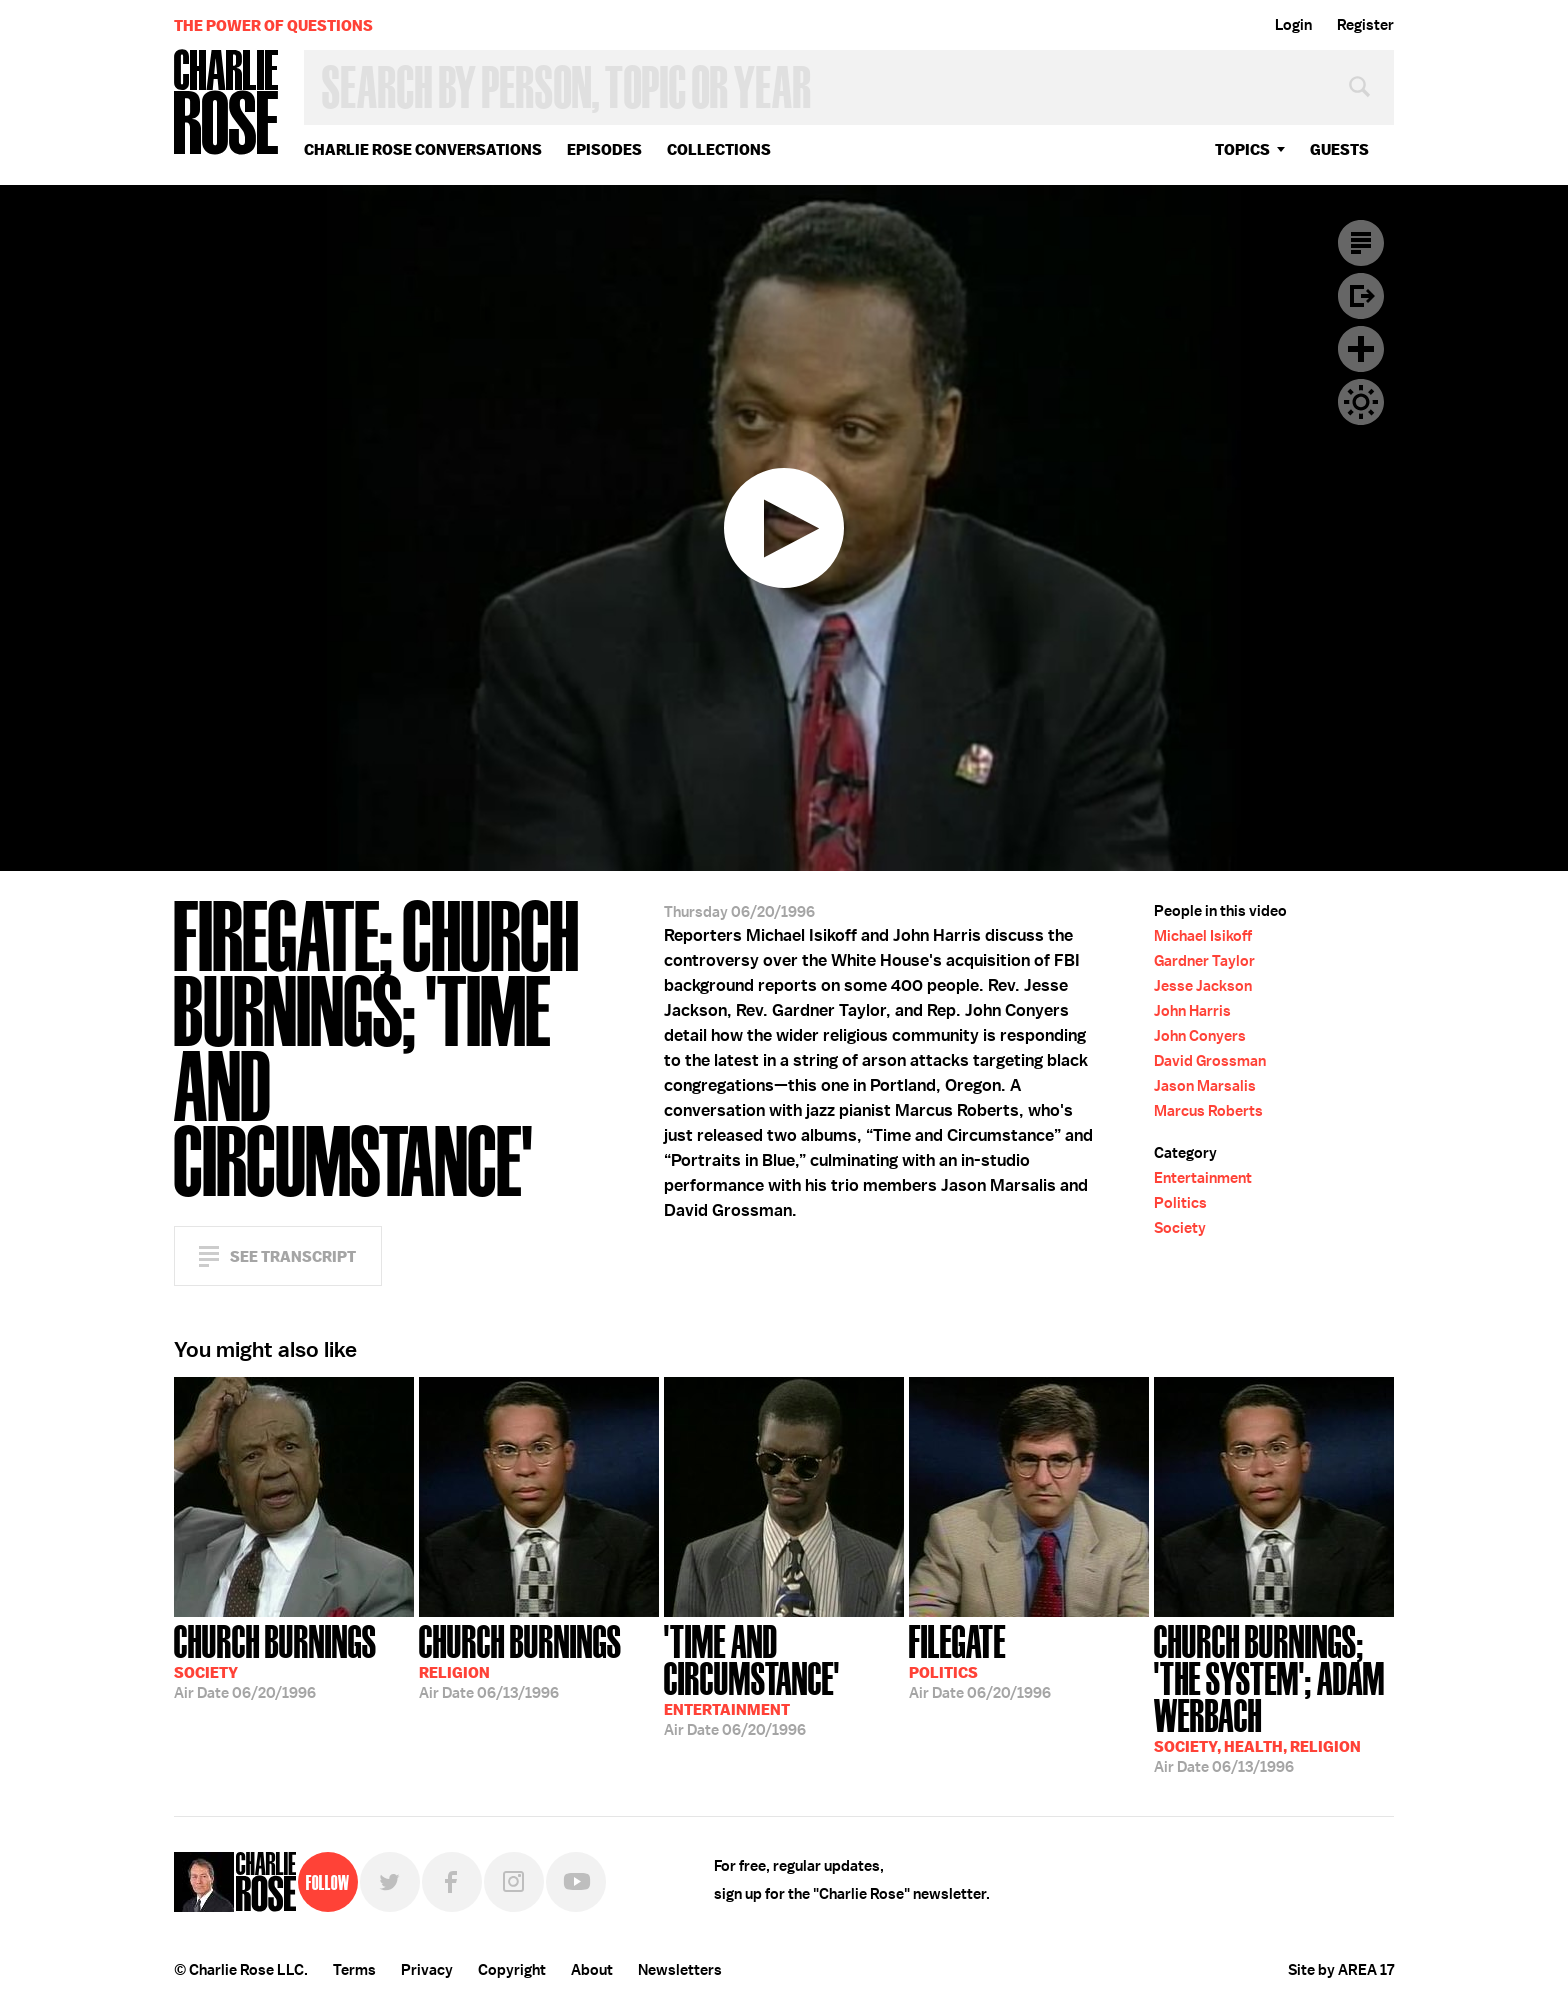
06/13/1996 (520, 1660)
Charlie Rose (227, 103)
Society (1180, 1228)
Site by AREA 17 (1341, 1970)
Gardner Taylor (1204, 961)
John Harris (1192, 1011)
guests (1339, 149)
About (592, 1970)
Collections (719, 149)
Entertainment (1203, 1178)
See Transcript (293, 1256)
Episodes (604, 149)
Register (1365, 25)
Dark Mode (1361, 402)
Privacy (427, 1970)
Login (1293, 25)
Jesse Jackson (1203, 986)
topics (1242, 149)
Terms (354, 1970)
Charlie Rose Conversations (423, 149)
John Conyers (1200, 1036)
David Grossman (1210, 1061)
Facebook (452, 1882)
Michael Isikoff (1203, 936)
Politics (1180, 1203)
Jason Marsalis (1205, 1086)
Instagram (514, 1882)
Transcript (1361, 243)
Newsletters (680, 1970)
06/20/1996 (275, 1660)
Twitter (390, 1882)
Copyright (512, 1970)
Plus (1361, 349)
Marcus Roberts (1208, 1111)
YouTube (576, 1882)
